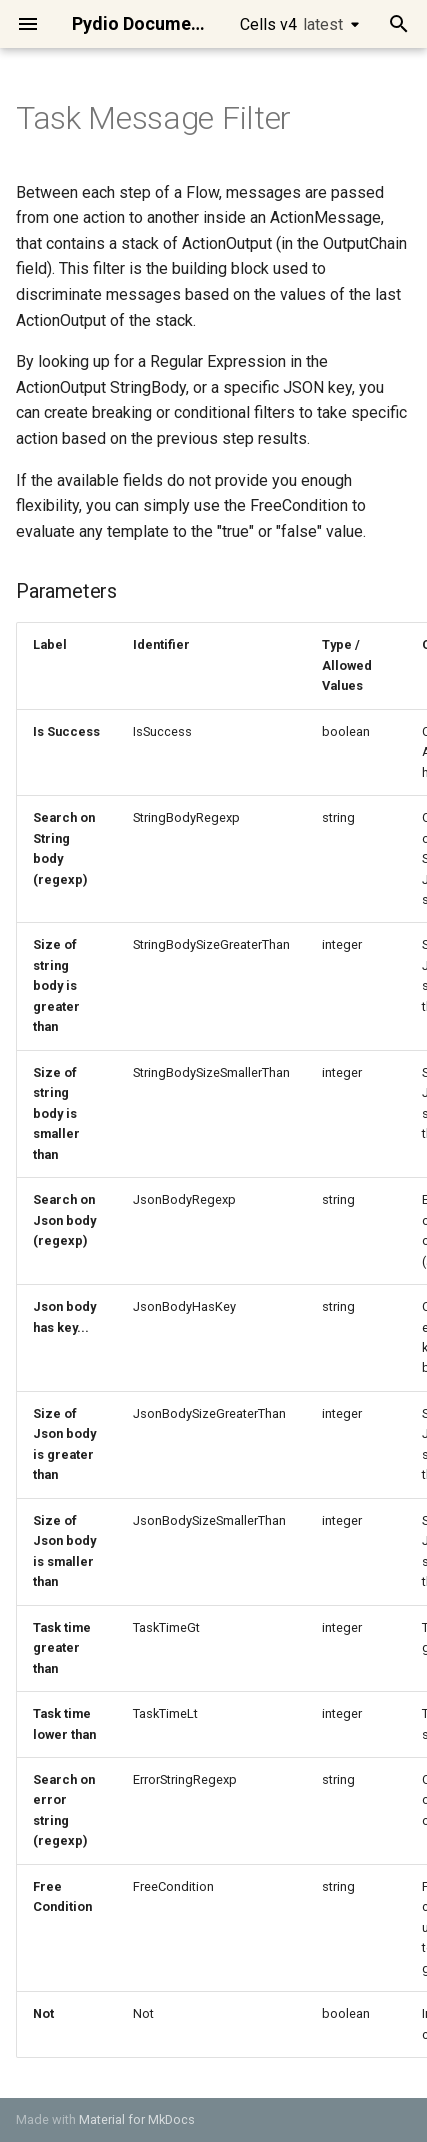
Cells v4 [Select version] (291, 24)
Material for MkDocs (137, 2119)
